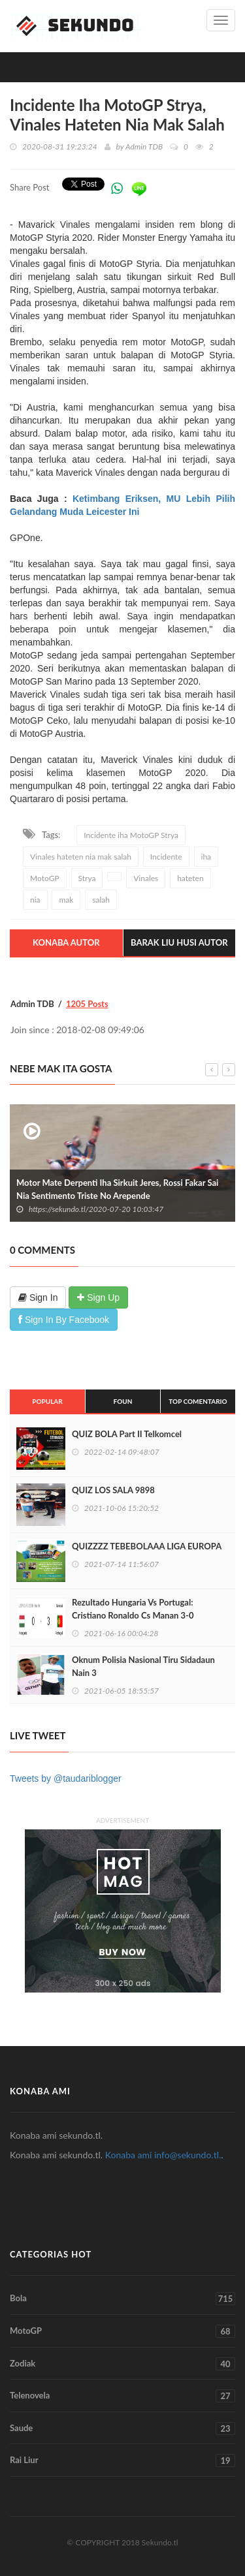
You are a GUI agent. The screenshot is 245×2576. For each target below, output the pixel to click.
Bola (122, 2298)
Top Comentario (198, 1401)
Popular (47, 1401)
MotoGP (44, 878)
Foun (123, 1401)
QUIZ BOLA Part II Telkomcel (127, 1434)
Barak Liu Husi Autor (179, 942)
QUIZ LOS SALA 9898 (113, 1490)
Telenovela (122, 2395)
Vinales (145, 878)
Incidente (166, 856)
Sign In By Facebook (63, 1319)
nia (35, 900)
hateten (190, 878)
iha (206, 856)
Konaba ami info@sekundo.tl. (163, 2154)
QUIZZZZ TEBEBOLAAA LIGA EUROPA (146, 1546)
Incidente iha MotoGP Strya (131, 835)
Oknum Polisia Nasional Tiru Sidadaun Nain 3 (143, 1666)
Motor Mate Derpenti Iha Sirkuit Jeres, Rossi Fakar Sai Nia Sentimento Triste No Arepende (117, 1189)
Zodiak (122, 2363)
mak (66, 900)
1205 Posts (87, 1004)
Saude (122, 2428)
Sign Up (98, 1297)
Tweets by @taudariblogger (66, 1778)
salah (101, 900)
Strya (87, 878)
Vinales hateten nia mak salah (80, 856)
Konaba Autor (66, 942)
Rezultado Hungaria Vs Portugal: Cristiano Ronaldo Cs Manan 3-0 (132, 1609)
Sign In (37, 1297)
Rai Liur (122, 2460)
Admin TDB (144, 146)
